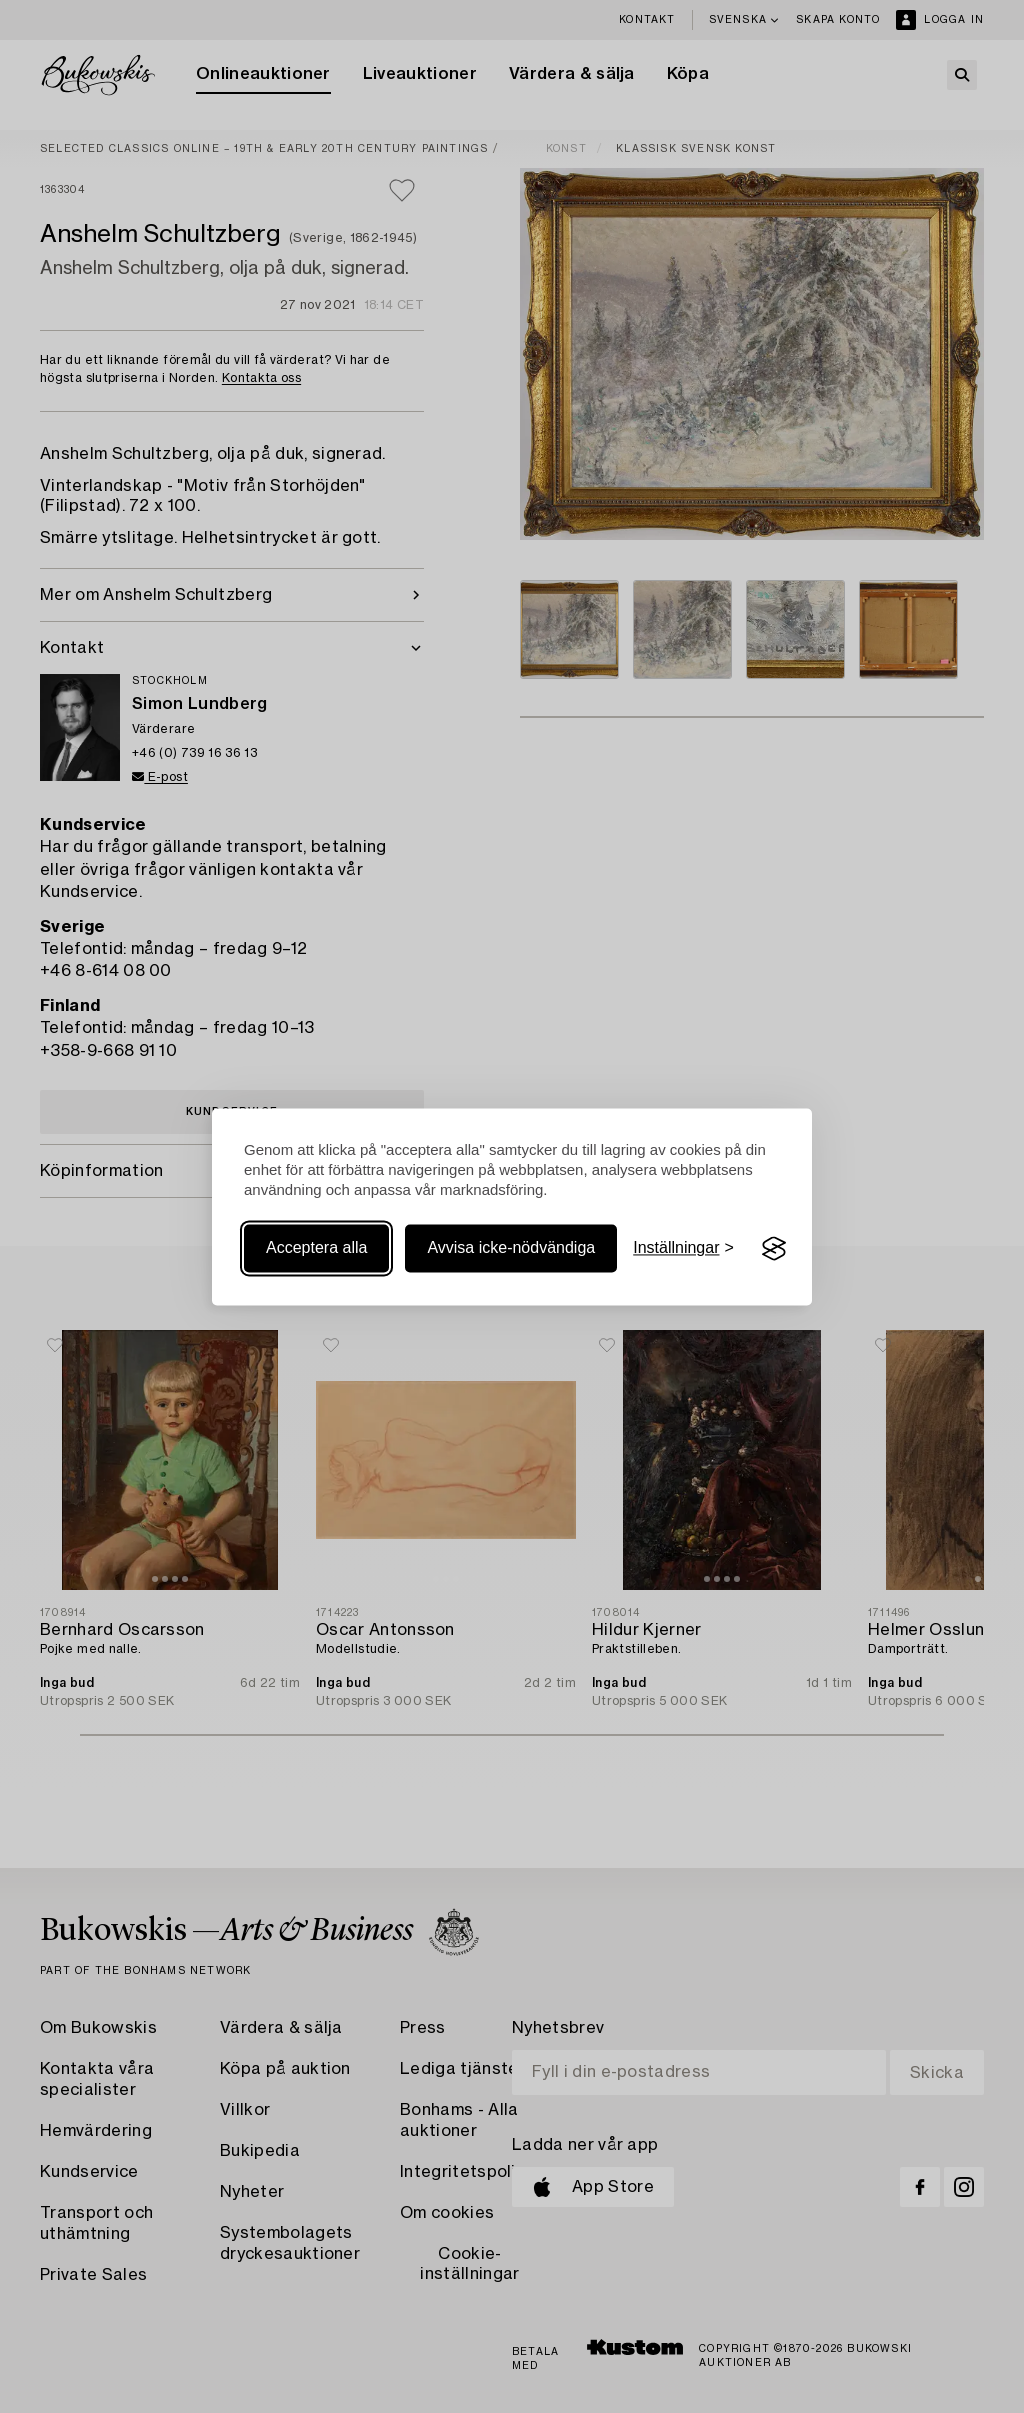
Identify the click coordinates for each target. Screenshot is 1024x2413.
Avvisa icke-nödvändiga (511, 1248)
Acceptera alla (316, 1248)
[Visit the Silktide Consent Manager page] (774, 1249)
